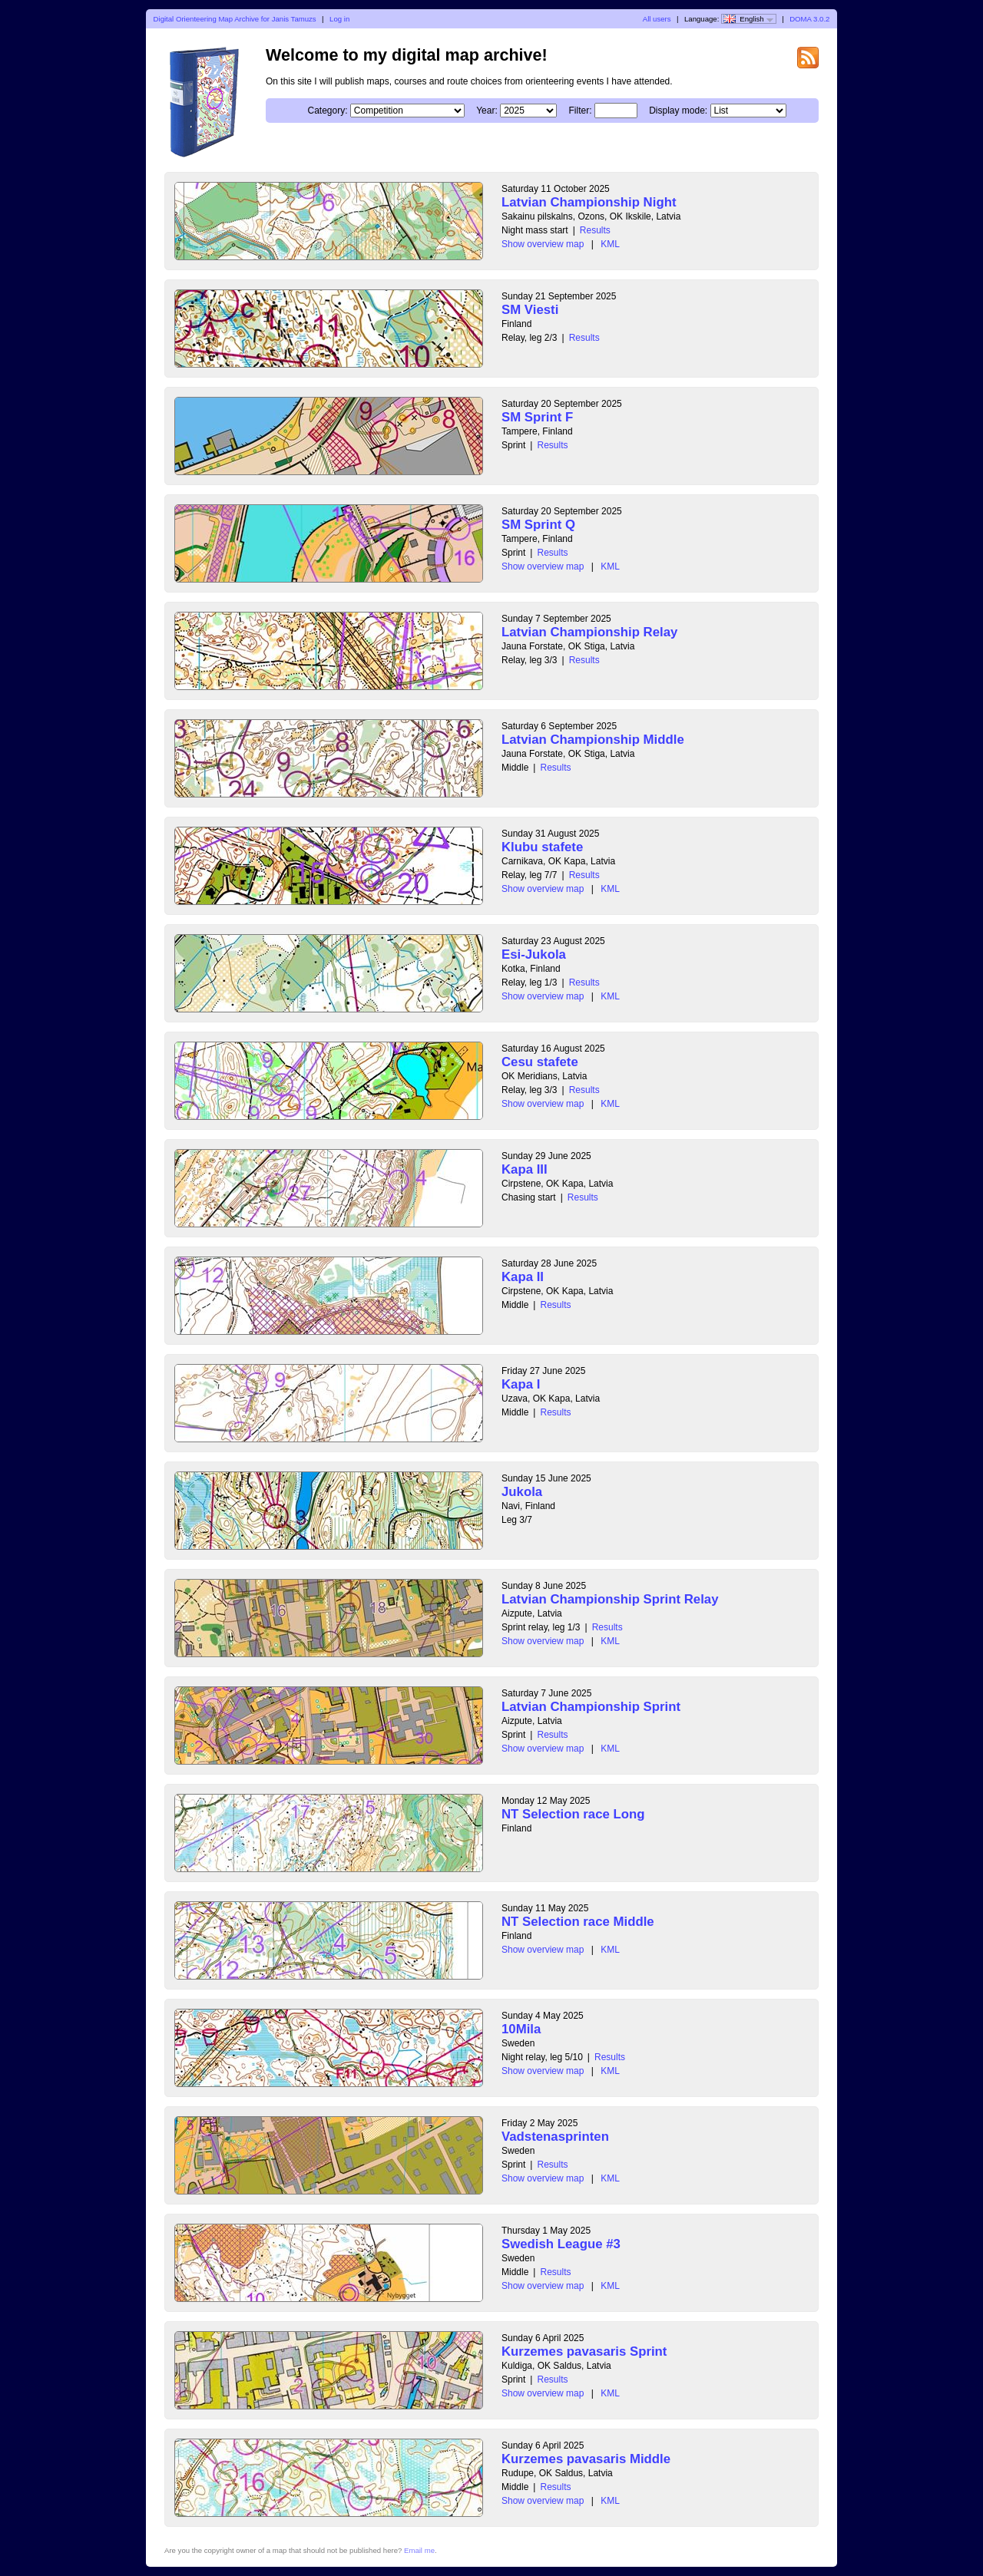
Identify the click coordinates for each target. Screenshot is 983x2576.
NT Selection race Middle (577, 1921)
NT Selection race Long (573, 1814)
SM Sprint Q (538, 524)
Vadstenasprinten (555, 2136)
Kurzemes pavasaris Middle (585, 2459)
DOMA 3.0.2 (809, 19)
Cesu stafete (539, 1062)
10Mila (521, 2029)
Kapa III (524, 1169)
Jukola (521, 1492)
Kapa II (522, 1277)
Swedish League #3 (561, 2244)
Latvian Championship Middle (592, 739)
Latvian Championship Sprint (590, 1706)
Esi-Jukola (533, 954)
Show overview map (542, 244)
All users (657, 19)
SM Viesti (529, 309)
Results (595, 230)
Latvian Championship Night (588, 202)
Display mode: (678, 110)
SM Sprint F (537, 417)
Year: (487, 110)
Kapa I (520, 1384)
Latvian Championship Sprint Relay (610, 1599)
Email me (419, 2550)
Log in (339, 19)
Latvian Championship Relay (589, 632)
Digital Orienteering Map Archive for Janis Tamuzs (235, 19)
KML (610, 244)
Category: (327, 110)
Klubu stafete (542, 847)
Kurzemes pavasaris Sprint (584, 2351)
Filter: (579, 110)
